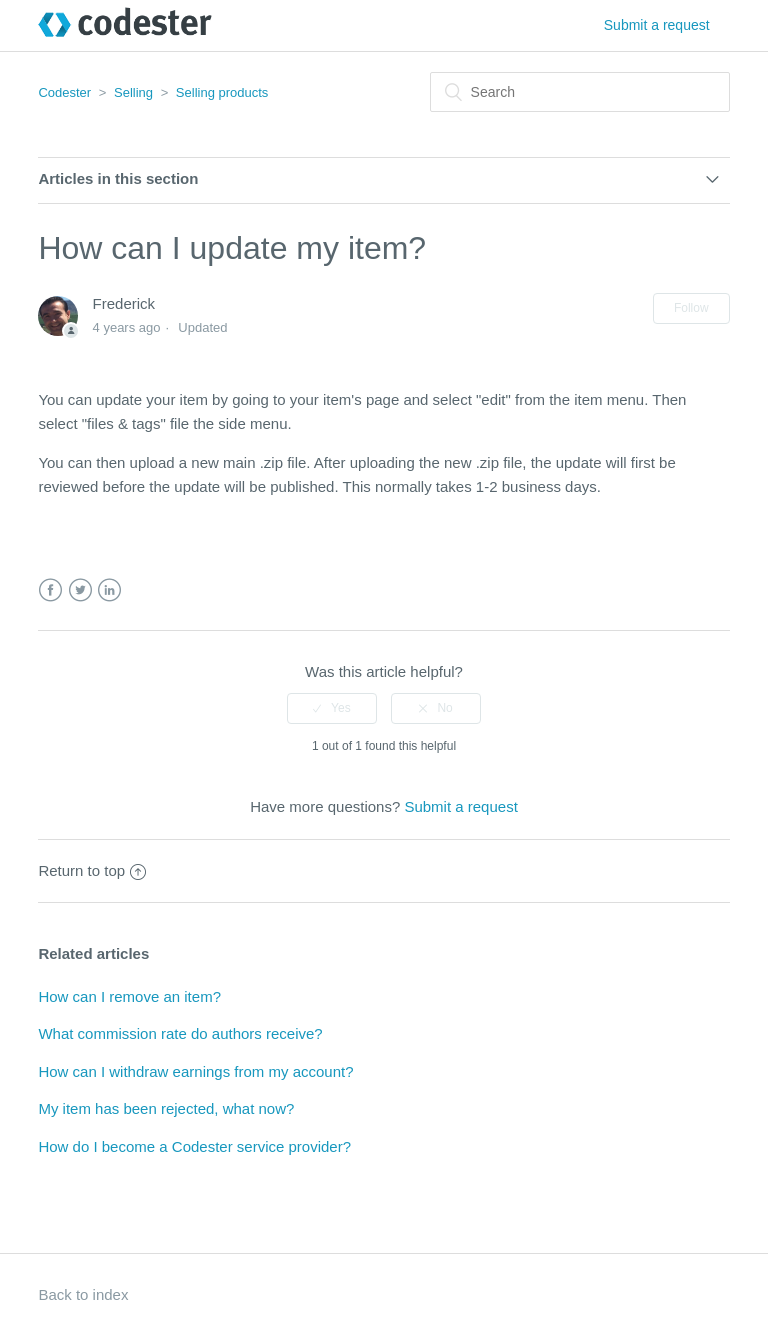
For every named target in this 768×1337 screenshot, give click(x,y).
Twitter (80, 590)
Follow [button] (691, 308)
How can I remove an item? (129, 996)
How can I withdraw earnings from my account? (195, 1071)
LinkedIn (109, 590)
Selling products (222, 92)
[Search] (580, 92)
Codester (64, 92)
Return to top (92, 870)
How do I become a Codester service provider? (194, 1146)
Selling (133, 92)
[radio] (332, 708)
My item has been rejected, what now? (166, 1108)
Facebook (50, 590)
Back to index (83, 1294)
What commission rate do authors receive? (180, 1033)
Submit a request (657, 25)
